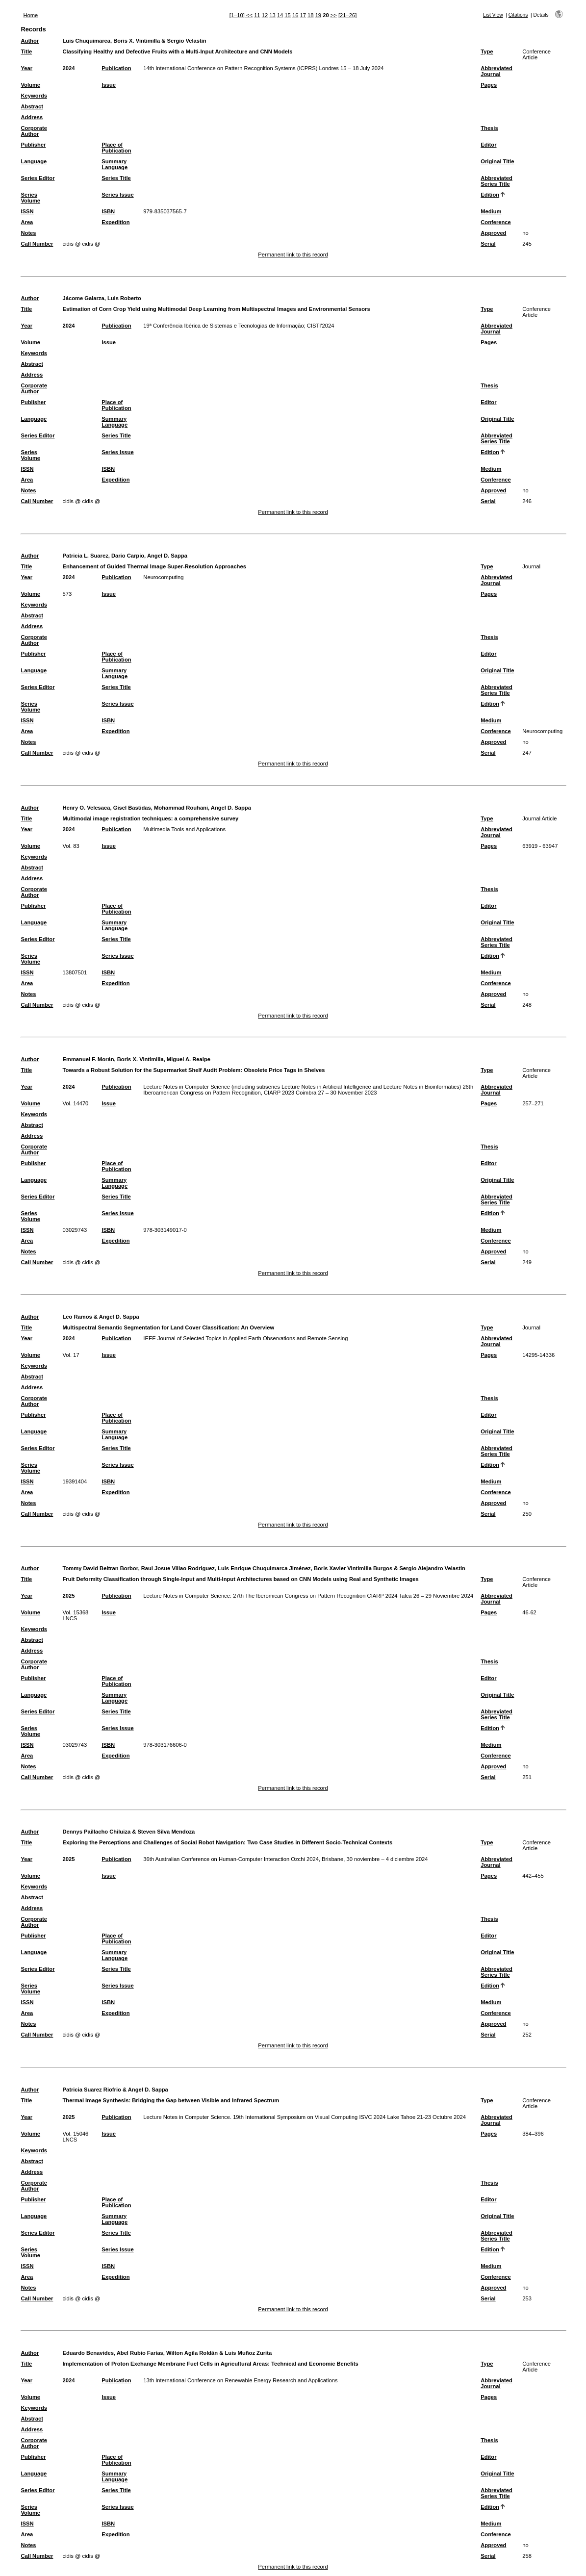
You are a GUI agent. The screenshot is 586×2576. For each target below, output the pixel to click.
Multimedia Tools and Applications (184, 829)
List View (493, 15)
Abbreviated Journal (496, 71)
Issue (109, 85)
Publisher (33, 145)
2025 (68, 1596)
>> (334, 15)
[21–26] (347, 15)
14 (280, 15)
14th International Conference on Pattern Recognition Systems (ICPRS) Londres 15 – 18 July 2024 (263, 68)
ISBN (108, 211)
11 (257, 15)
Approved (493, 233)
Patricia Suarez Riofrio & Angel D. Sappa (115, 2089)
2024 (68, 68)
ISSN (27, 211)
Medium (491, 211)
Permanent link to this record (293, 254)
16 (295, 15)
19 (318, 15)
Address (32, 117)
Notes (28, 233)
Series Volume (30, 198)
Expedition (115, 222)
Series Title (116, 178)
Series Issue (117, 195)
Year (26, 68)
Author (30, 41)
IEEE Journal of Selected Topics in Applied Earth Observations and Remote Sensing (245, 1338)
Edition (490, 195)
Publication (116, 68)
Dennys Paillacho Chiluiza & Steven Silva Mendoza (128, 1832)
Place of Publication (116, 147)
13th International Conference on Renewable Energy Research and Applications (240, 2380)
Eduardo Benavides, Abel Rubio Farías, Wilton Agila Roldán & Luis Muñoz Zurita (167, 2353)
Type (487, 51)
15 (287, 15)
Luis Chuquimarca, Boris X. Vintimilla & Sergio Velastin (134, 41)
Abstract (32, 106)
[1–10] (237, 15)
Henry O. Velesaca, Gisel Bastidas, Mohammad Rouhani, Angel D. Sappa (156, 808)
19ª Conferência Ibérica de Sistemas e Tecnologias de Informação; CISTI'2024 (238, 326)
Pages (489, 85)
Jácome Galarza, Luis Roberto (101, 298)
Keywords (34, 96)
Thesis (489, 128)
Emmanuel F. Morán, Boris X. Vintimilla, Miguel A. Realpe (136, 1059)
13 (272, 15)
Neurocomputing (163, 577)
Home (30, 15)
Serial (488, 244)
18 (310, 15)
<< (249, 15)
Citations (518, 15)
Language (34, 161)
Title (26, 51)
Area (27, 222)
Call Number (37, 244)
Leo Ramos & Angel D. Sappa (100, 1317)
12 (265, 15)
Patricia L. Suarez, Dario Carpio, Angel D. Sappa (124, 556)
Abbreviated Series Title (496, 181)
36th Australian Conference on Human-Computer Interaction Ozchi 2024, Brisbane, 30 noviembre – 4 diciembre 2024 (285, 1859)
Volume (30, 85)
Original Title (497, 161)
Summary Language (114, 164)
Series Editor (37, 178)
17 (303, 15)
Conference (496, 222)
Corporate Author (34, 131)
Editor (488, 145)
